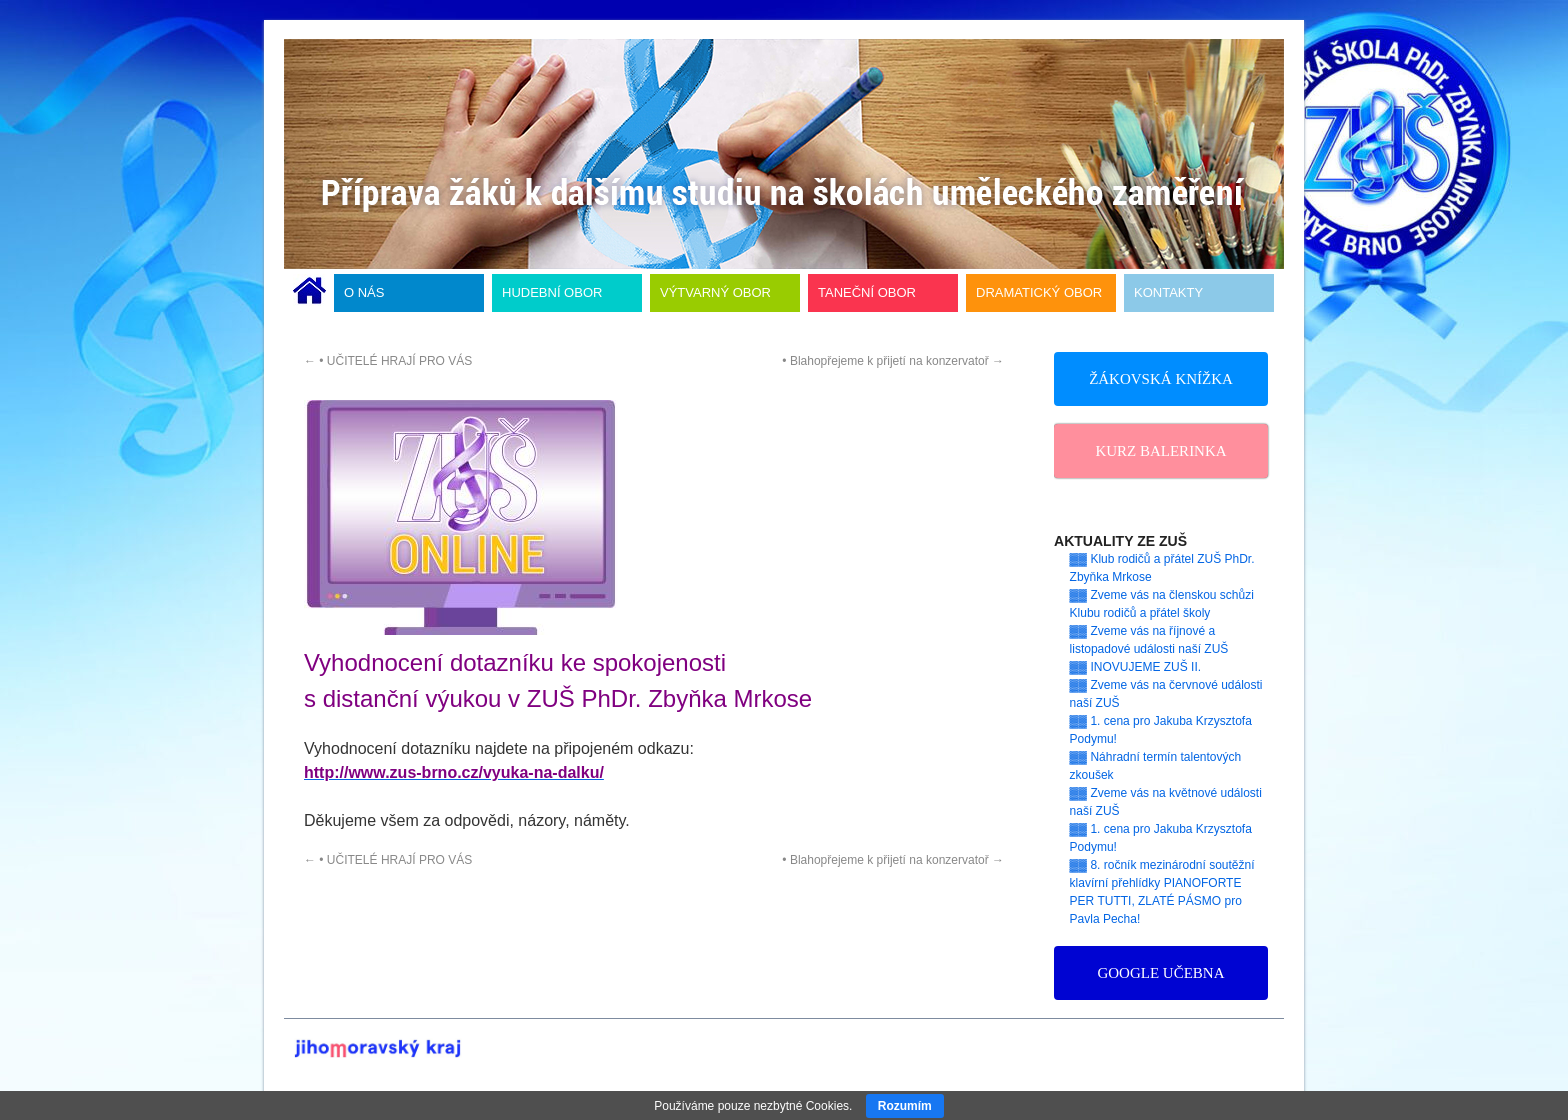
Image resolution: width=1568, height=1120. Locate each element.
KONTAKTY (1168, 292)
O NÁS (364, 292)
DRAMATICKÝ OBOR (1039, 292)
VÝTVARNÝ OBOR (715, 292)
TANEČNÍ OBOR (867, 292)
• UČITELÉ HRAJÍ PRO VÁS (388, 361)
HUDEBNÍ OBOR (552, 292)
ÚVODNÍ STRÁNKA (309, 293)
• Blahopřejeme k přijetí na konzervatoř (893, 361)
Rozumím (905, 1106)
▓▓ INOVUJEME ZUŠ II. (1136, 667)
